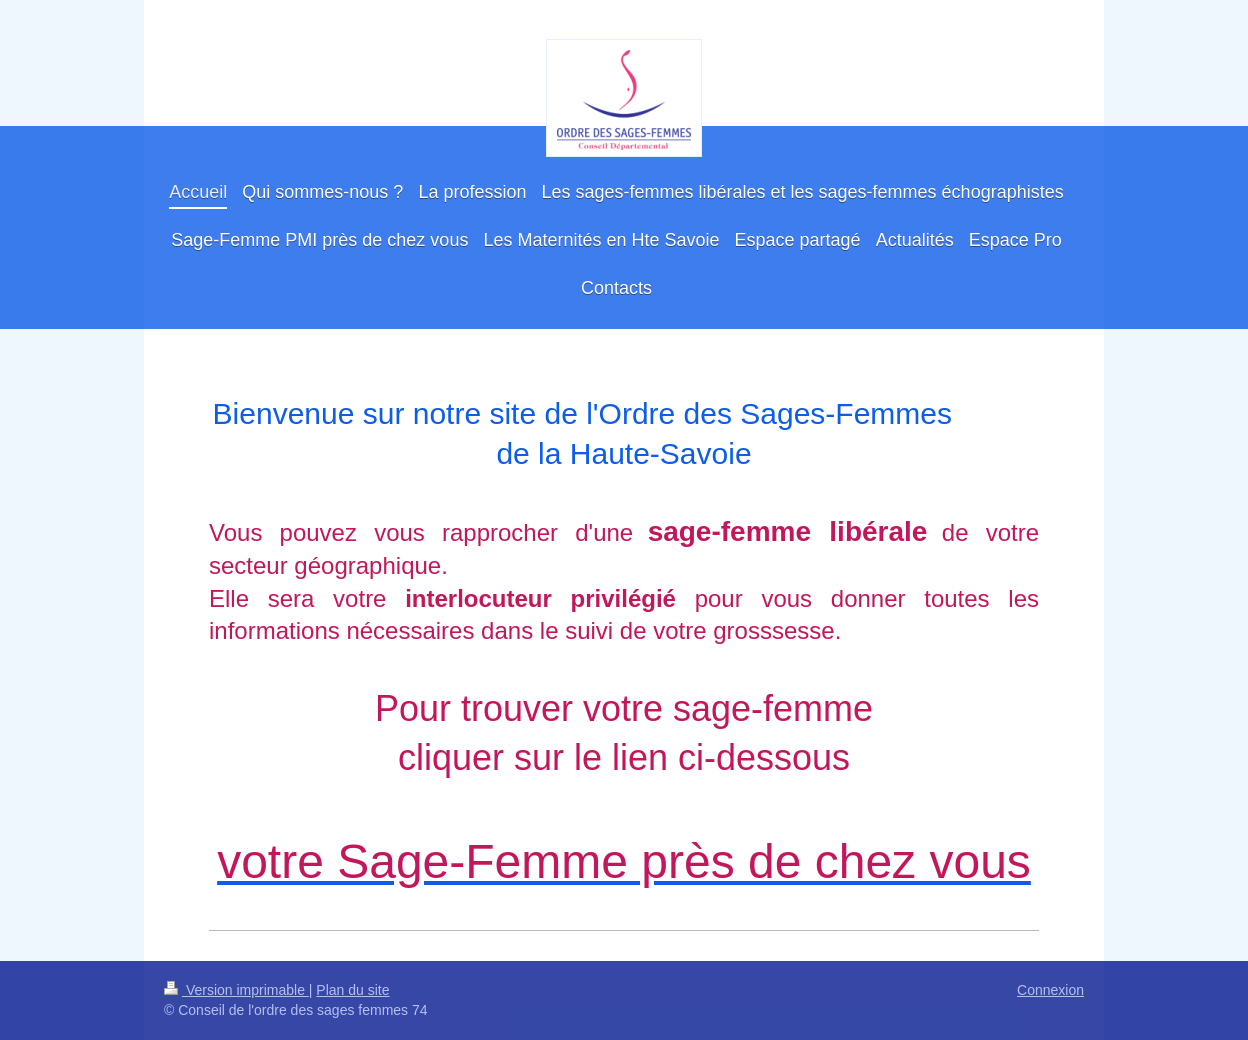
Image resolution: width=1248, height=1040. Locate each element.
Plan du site (352, 990)
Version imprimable (236, 990)
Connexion (1050, 990)
